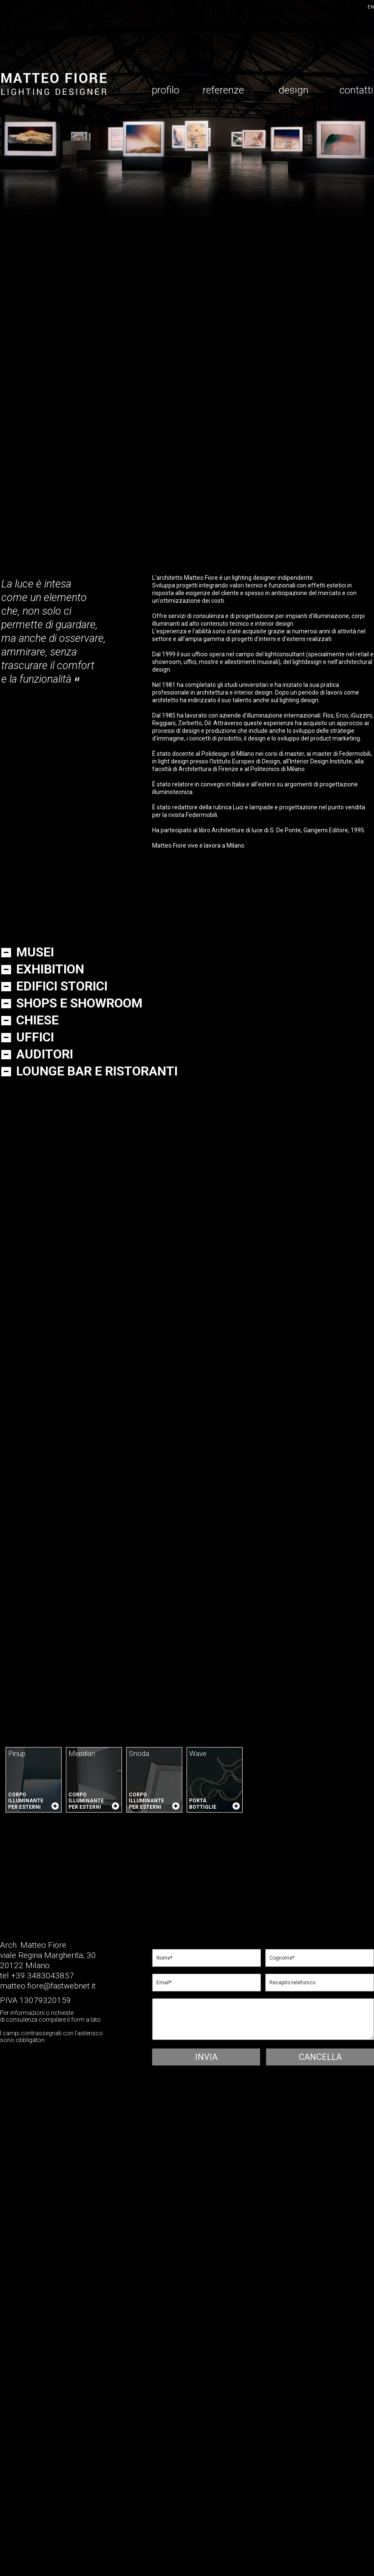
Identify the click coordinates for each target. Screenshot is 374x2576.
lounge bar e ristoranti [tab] (97, 1072)
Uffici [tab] (35, 1038)
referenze (223, 91)
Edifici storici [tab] (62, 987)
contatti (356, 91)
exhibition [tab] (50, 970)
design (293, 91)
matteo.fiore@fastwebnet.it (48, 1986)
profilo (165, 91)
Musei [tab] (35, 953)
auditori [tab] (44, 1055)
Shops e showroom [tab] (79, 1004)
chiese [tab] (37, 1021)
